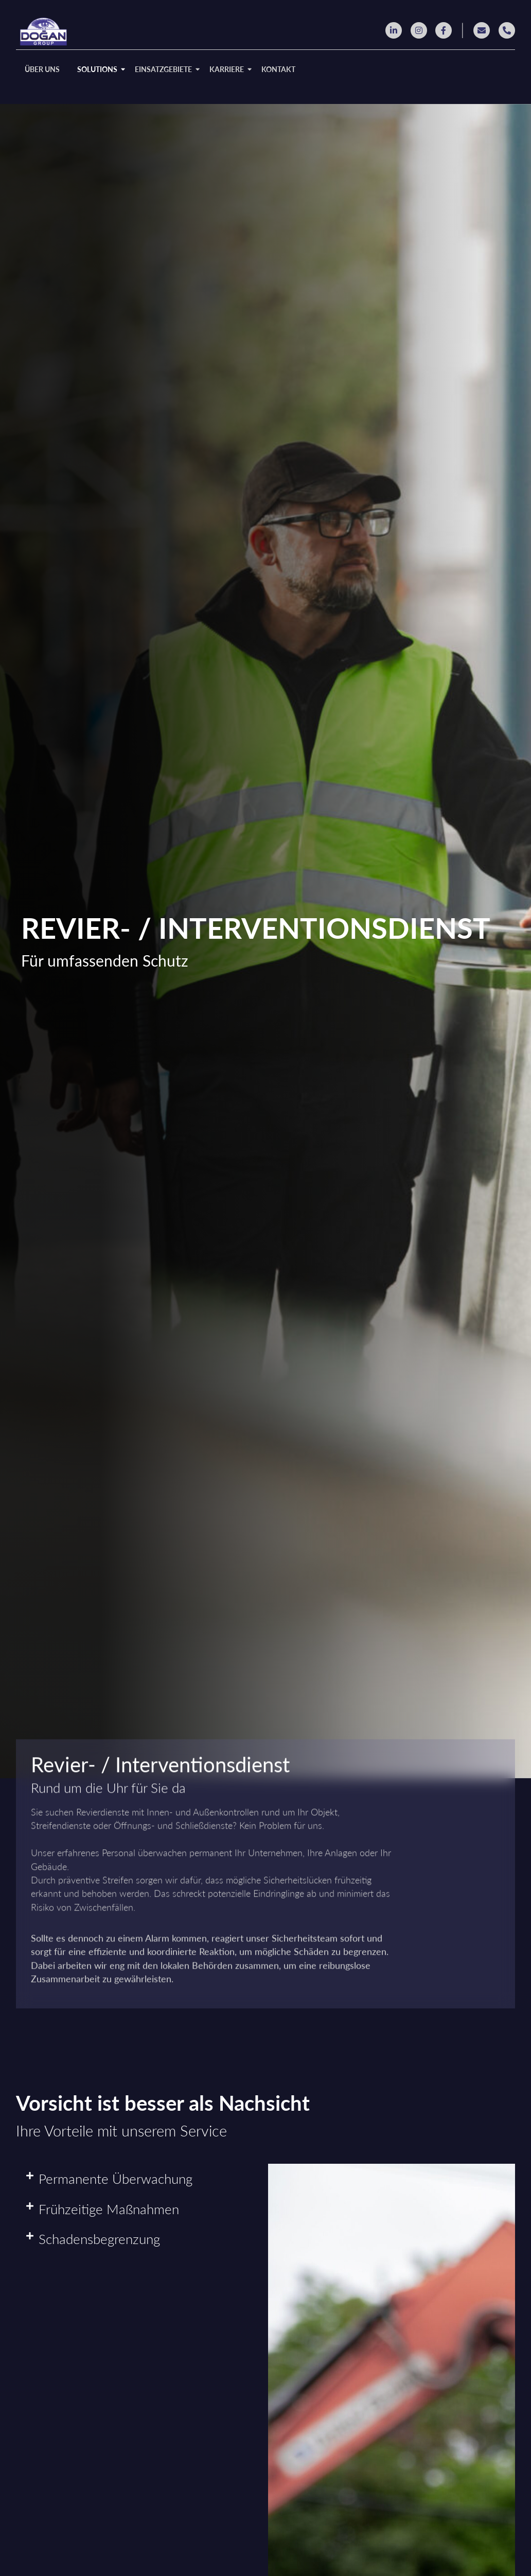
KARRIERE (228, 69)
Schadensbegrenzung (99, 2239)
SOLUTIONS (99, 69)
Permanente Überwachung (115, 2178)
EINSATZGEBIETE (165, 69)
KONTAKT (278, 69)
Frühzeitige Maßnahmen (109, 2209)
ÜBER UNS (42, 69)
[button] (137, 2179)
